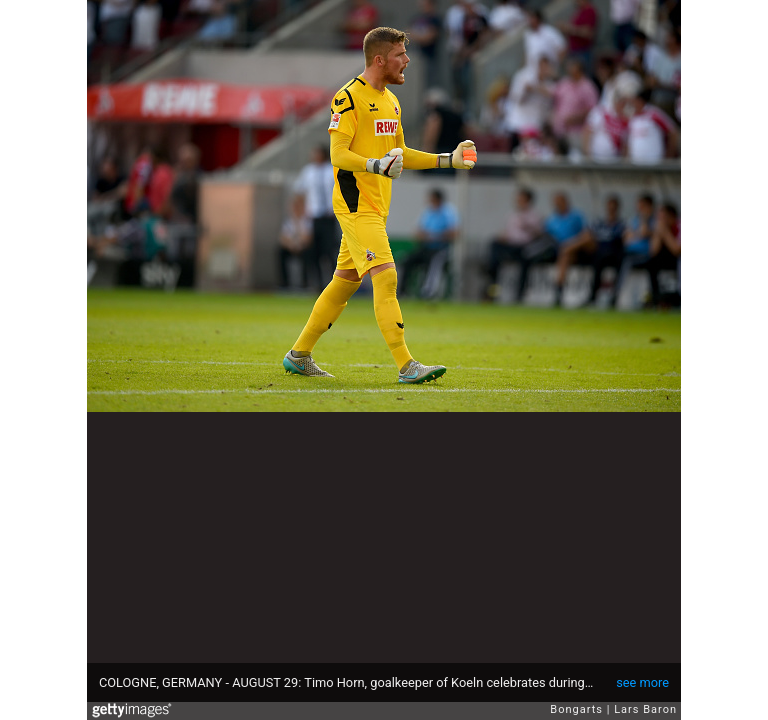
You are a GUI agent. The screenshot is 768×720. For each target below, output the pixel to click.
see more (642, 682)
